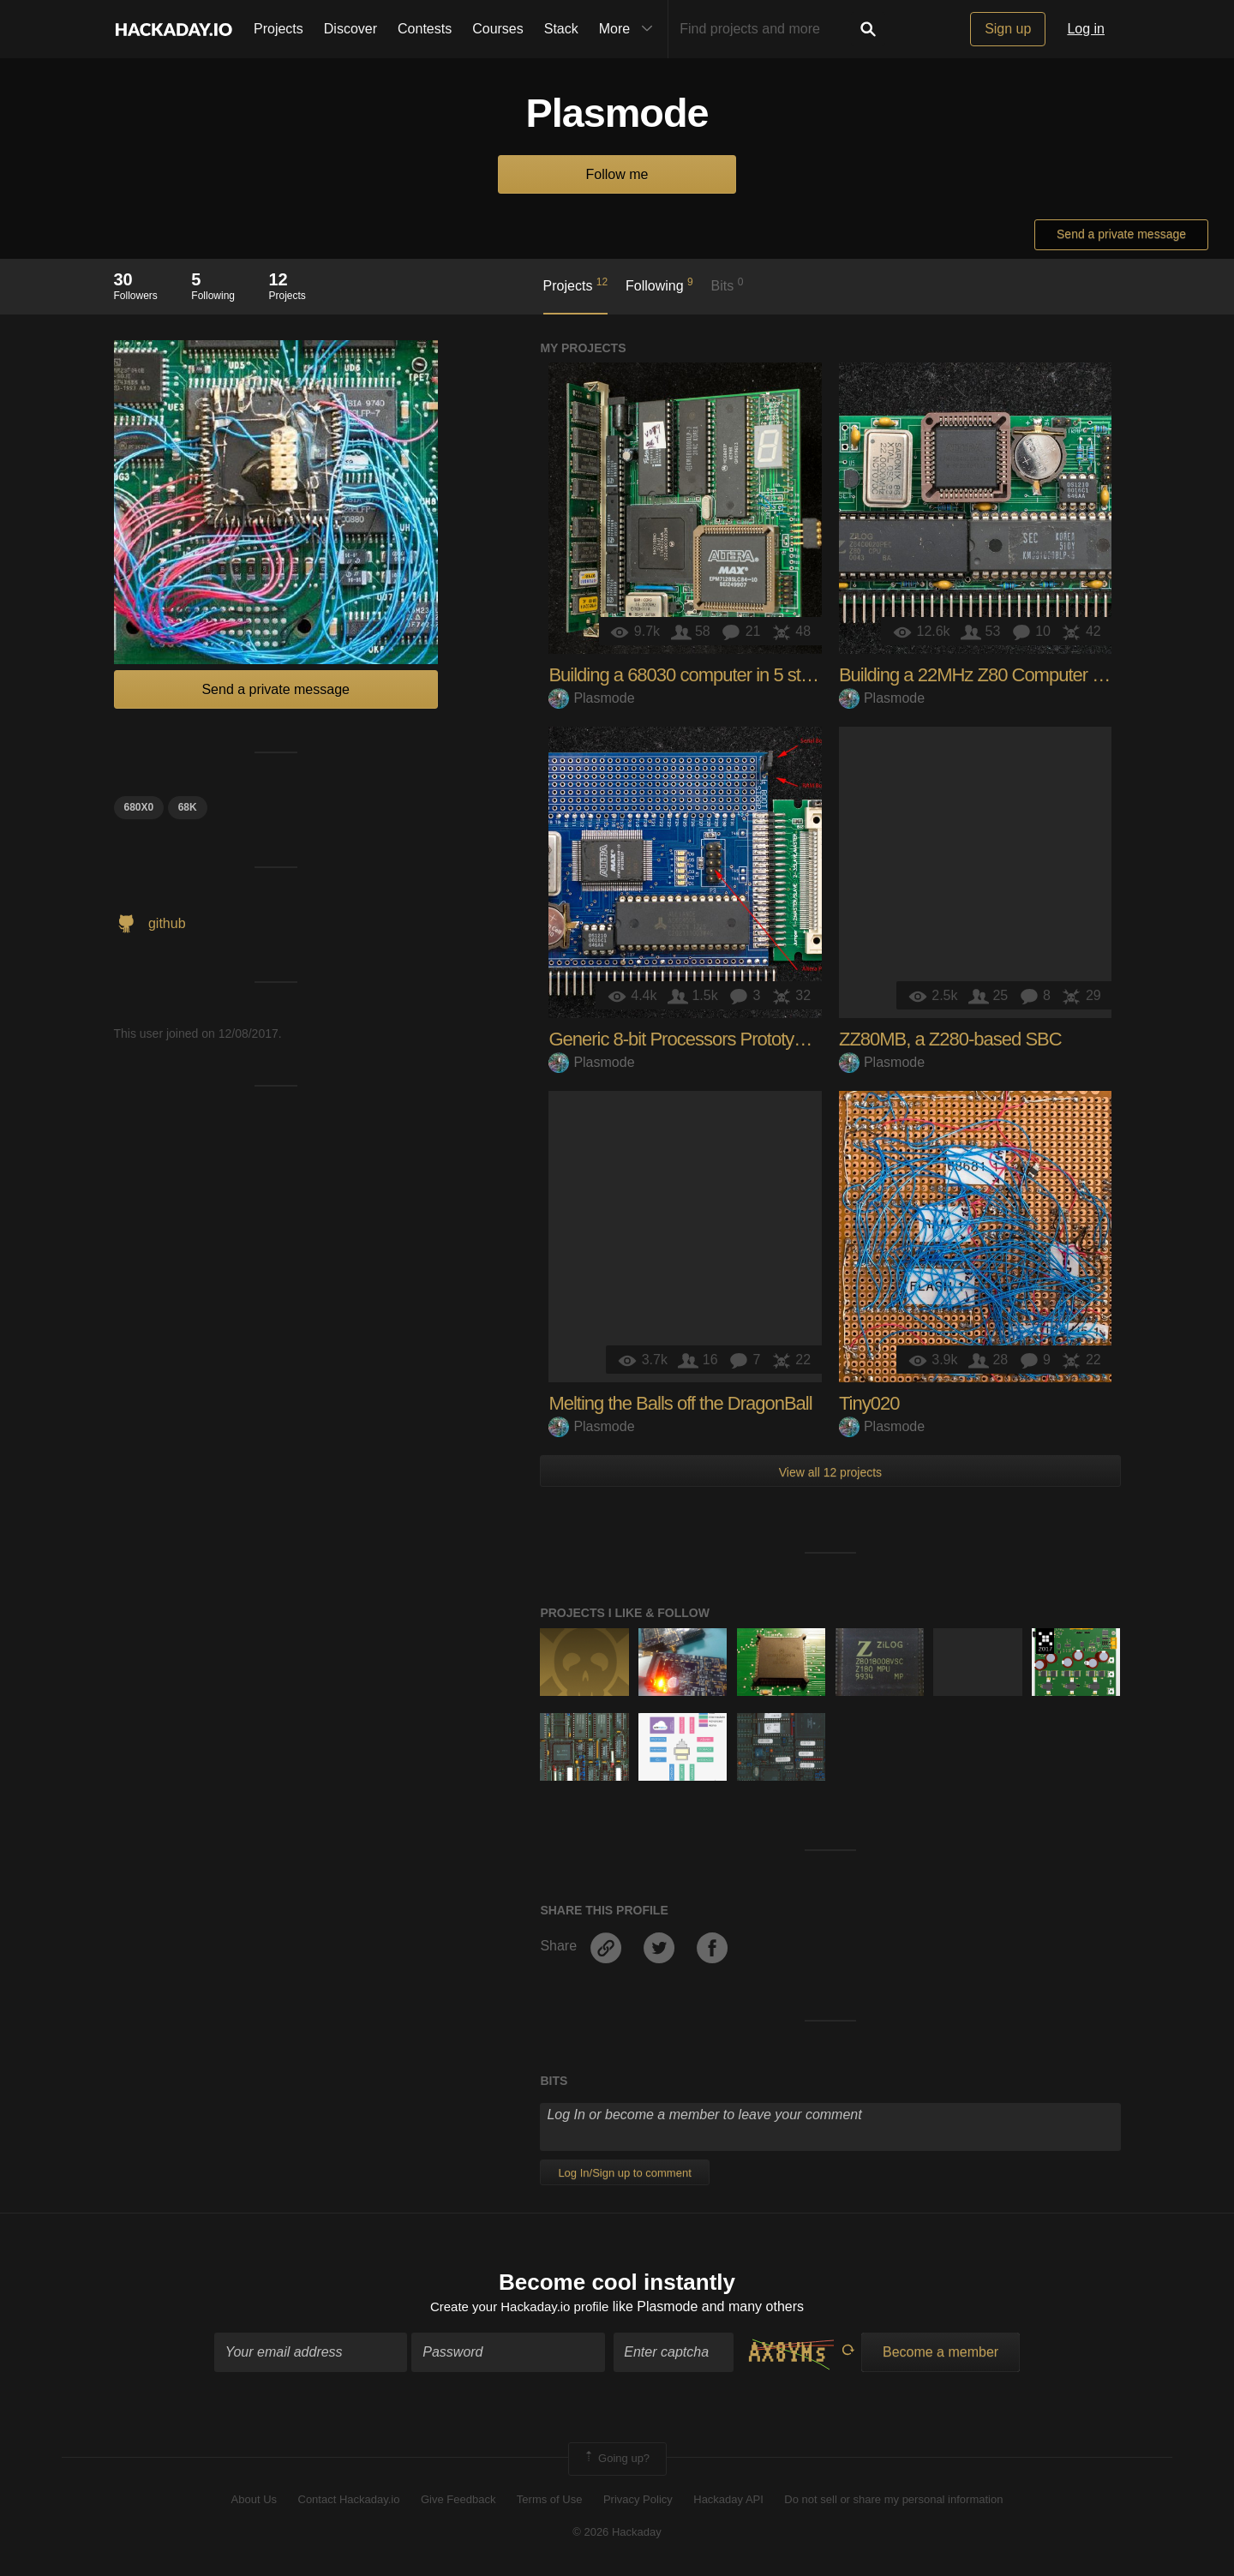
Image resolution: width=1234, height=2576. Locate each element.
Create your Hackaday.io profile (519, 2308)
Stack (561, 28)
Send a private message (1121, 234)
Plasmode (591, 698)
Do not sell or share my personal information (893, 2501)
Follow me (617, 174)
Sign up (1008, 28)
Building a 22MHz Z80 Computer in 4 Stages (1008, 675)
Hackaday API (728, 2501)
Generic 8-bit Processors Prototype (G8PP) (711, 1039)
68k (187, 807)
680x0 (139, 807)
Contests (425, 28)
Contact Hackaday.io (349, 2501)
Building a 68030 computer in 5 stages (692, 675)
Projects (278, 28)
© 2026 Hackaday (617, 2534)
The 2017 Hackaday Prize (1045, 1641)
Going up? (616, 2461)
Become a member (940, 2354)
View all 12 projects (830, 1472)
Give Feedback (458, 2501)
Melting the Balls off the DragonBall (680, 1403)
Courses (498, 28)
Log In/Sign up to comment (624, 2172)
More (630, 29)
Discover (350, 28)
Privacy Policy (638, 2501)
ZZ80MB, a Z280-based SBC (950, 1039)
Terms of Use (550, 2501)
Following (659, 284)
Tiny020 (869, 1403)
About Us (254, 2501)
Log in (1086, 28)
